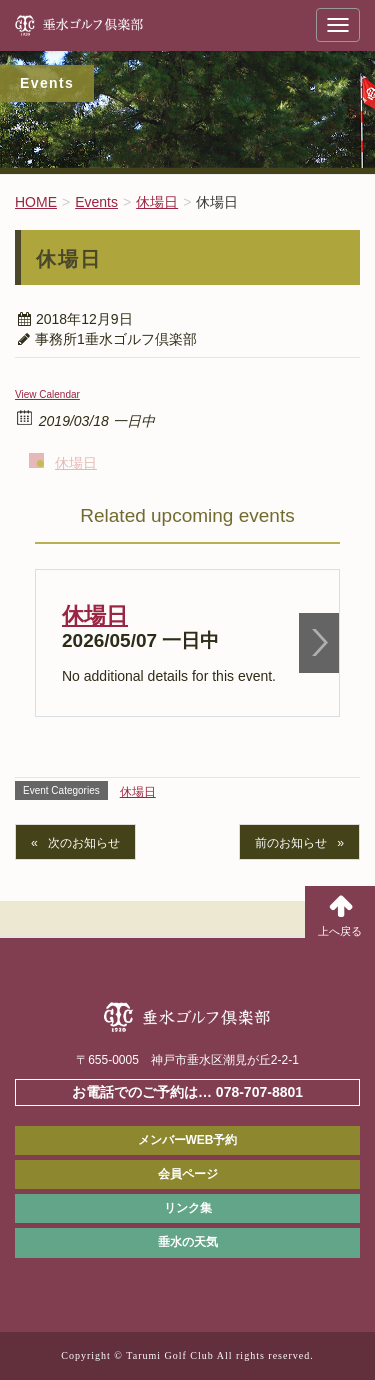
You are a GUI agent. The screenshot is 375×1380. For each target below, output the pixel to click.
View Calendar (47, 394)
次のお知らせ (84, 843)
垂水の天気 (188, 1242)
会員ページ (188, 1174)
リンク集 (188, 1208)
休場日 (76, 463)
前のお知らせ (291, 843)
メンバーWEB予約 (188, 1140)
